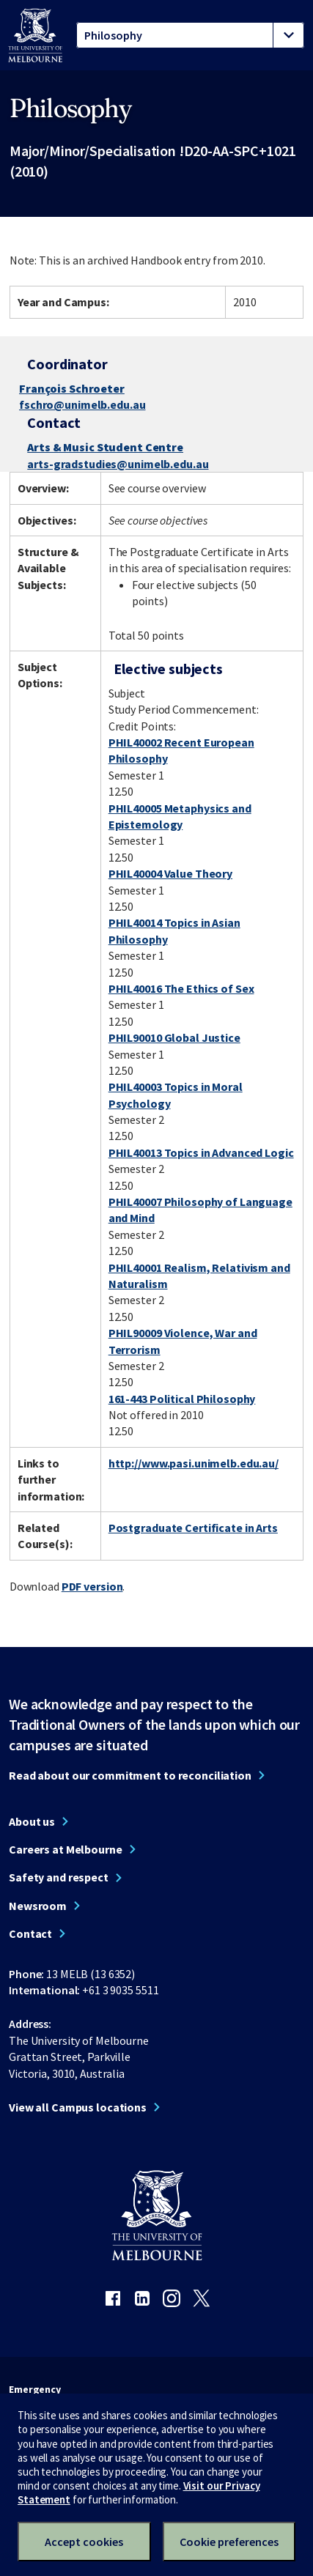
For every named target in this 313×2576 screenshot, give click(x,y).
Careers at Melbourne (65, 1849)
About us (32, 1821)
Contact (30, 1933)
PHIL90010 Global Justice (174, 1037)
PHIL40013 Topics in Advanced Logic (201, 1152)
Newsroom (38, 1905)
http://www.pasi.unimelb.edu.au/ (193, 1463)
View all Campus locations (78, 2107)
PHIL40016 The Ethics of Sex (181, 988)
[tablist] (190, 35)
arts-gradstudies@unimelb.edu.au (117, 464)
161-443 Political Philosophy (182, 1398)
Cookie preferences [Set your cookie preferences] (229, 2541)
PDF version (92, 1586)
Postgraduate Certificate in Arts (193, 1527)
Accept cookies (84, 2541)
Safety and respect (58, 1877)
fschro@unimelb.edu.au (82, 404)
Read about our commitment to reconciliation (130, 1775)
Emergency (35, 2389)
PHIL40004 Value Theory (170, 873)
